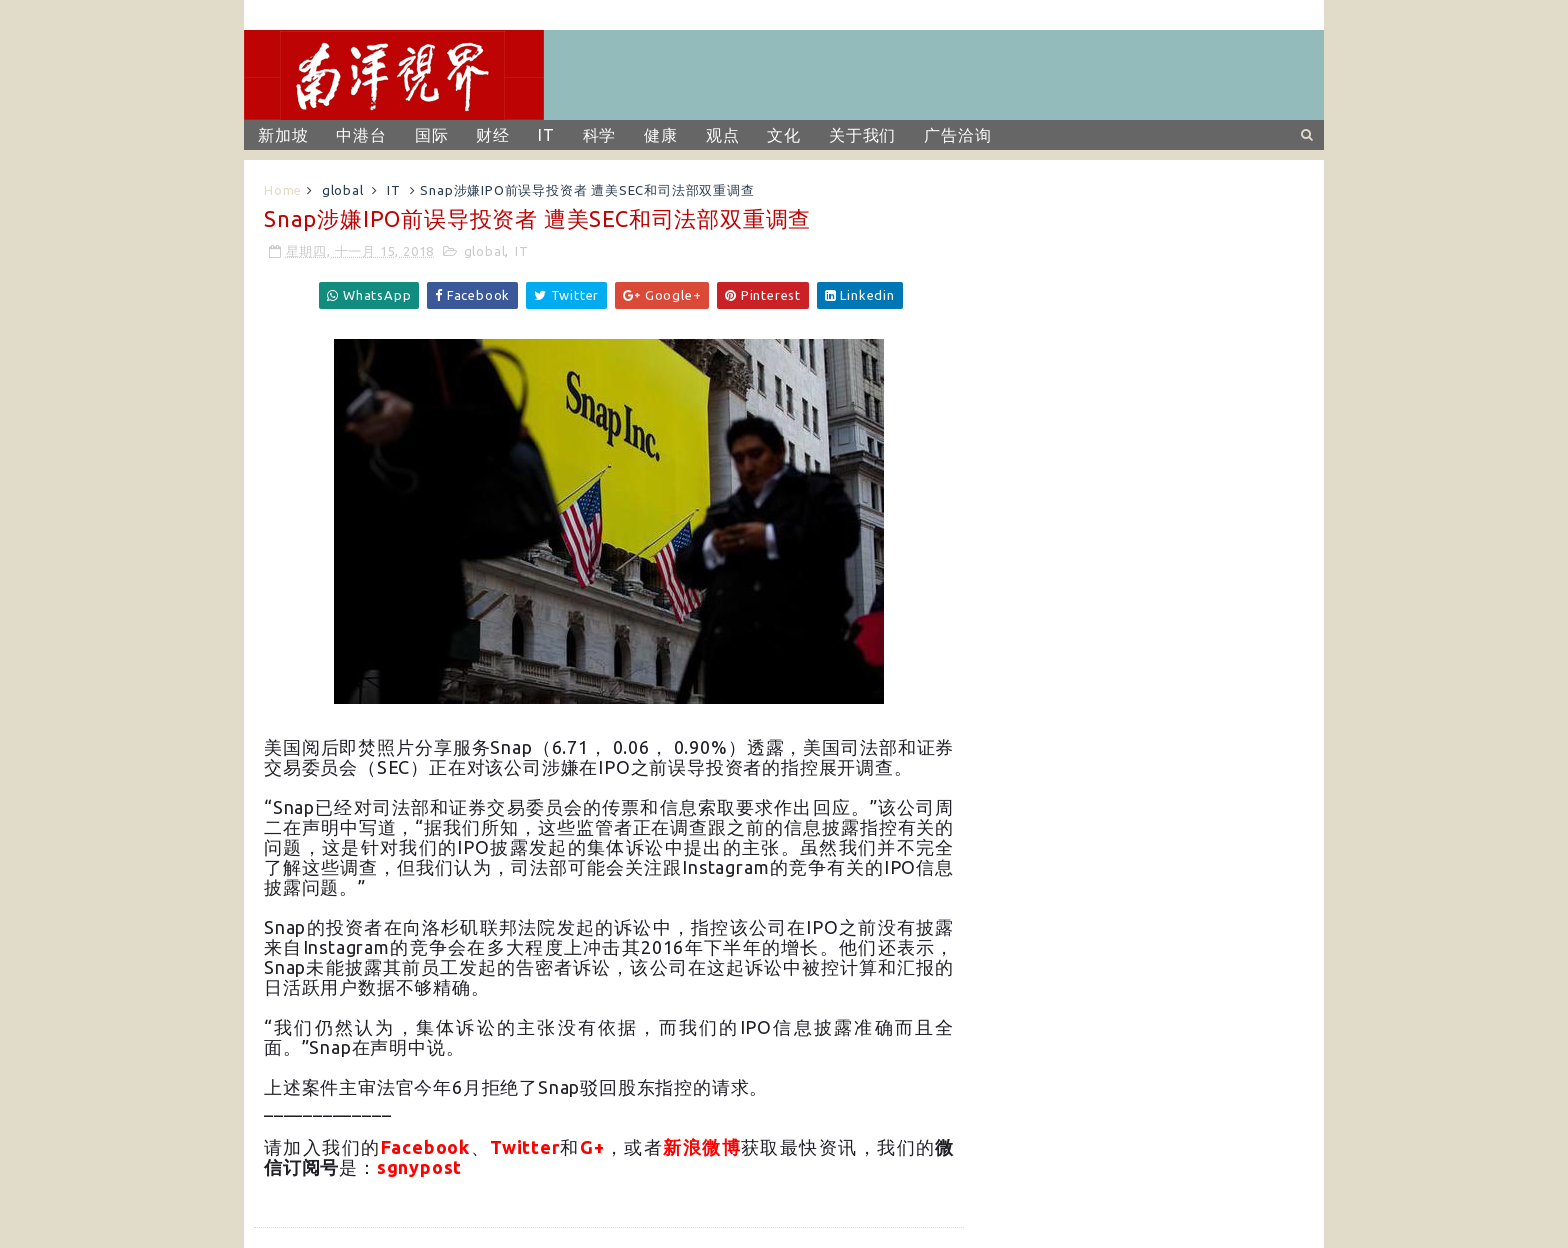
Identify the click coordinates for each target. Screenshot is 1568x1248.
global (343, 190)
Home (283, 190)
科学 (600, 135)
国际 (432, 135)
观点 (723, 135)
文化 (784, 135)
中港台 (361, 135)
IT (546, 135)
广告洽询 (957, 135)
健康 (661, 135)
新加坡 (283, 135)
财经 (493, 135)
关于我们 (862, 135)
